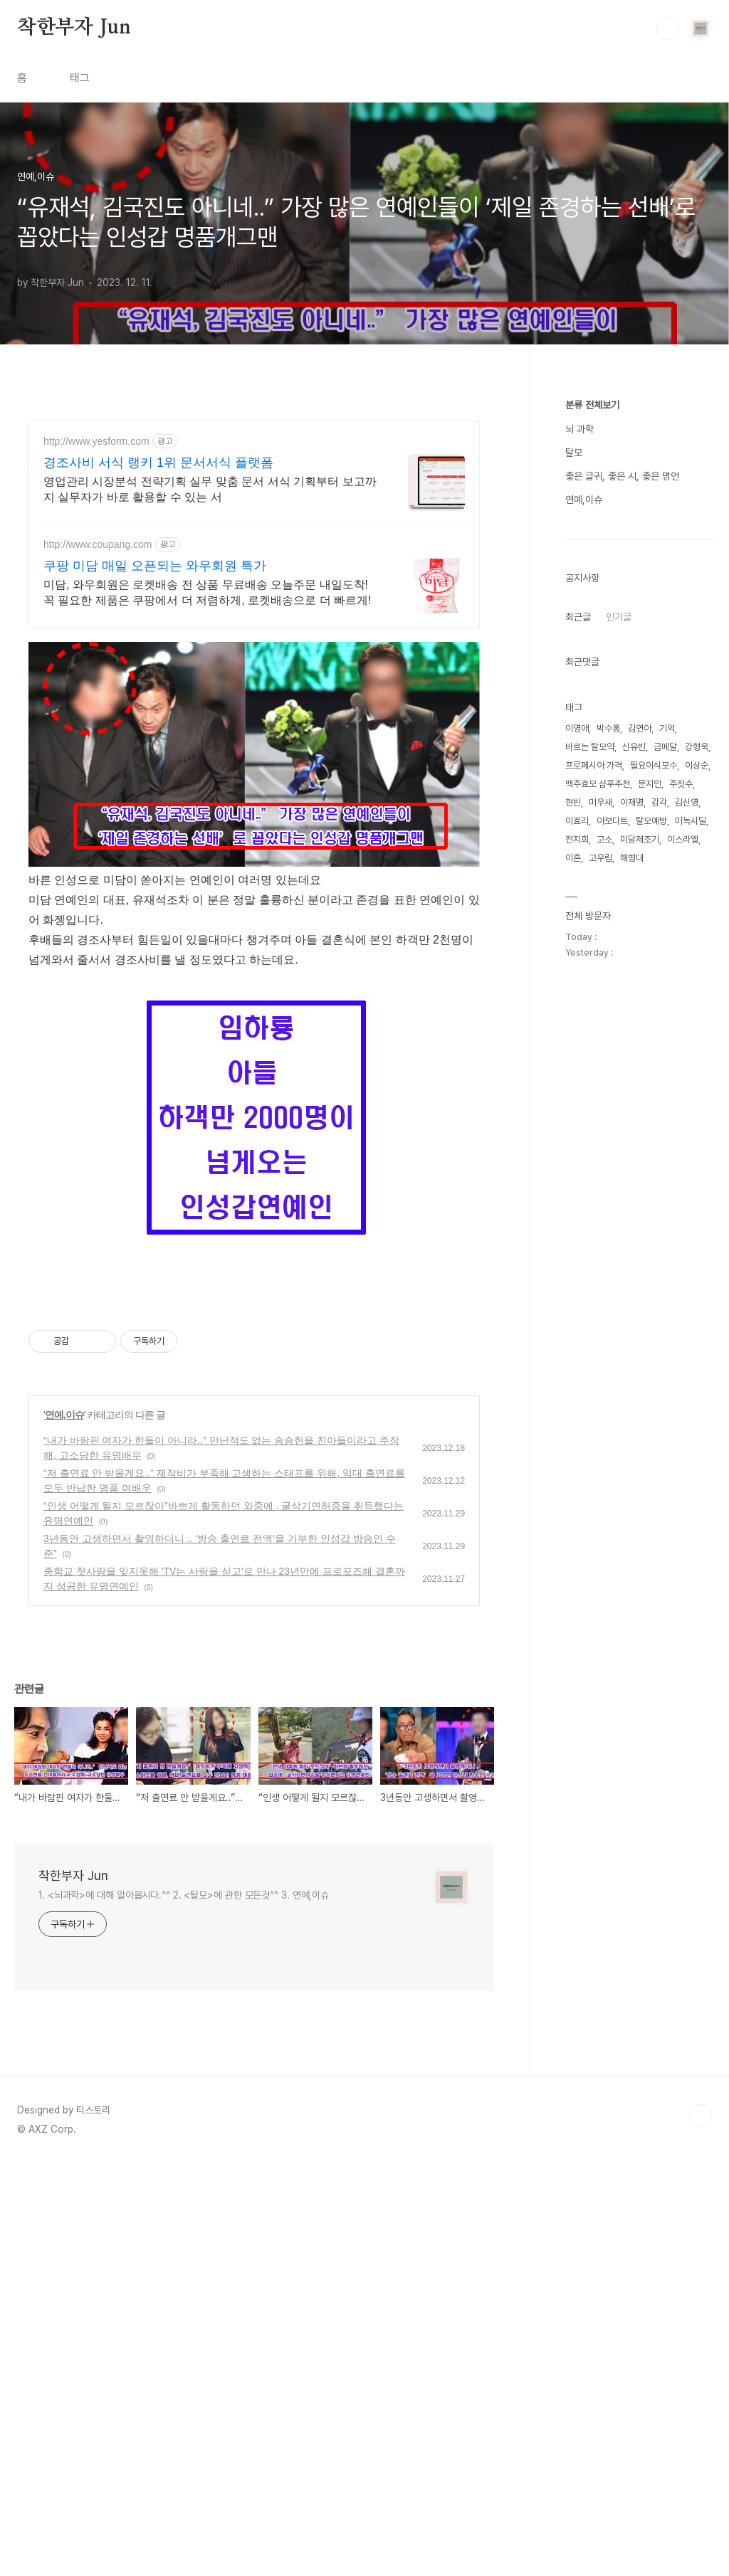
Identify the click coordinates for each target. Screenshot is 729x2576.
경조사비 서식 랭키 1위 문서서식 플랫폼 (158, 462)
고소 (604, 839)
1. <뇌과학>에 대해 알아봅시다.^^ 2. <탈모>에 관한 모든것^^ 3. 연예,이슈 (183, 2307)
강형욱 (696, 746)
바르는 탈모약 (589, 746)
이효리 (577, 820)
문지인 (649, 783)
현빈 (573, 802)
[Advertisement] (254, 741)
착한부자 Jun (73, 28)
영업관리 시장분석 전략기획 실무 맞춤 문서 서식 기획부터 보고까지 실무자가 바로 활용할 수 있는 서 (210, 489)
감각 (659, 802)
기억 (667, 728)
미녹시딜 (690, 820)
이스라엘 (682, 839)
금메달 (665, 746)
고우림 (600, 857)
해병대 (632, 857)
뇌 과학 (579, 429)
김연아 (639, 728)
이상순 (696, 765)
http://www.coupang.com (97, 544)
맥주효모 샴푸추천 (597, 783)
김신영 (686, 802)
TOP (700, 2528)
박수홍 (608, 728)
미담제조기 (639, 839)
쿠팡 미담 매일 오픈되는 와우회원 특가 (154, 566)
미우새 (600, 802)
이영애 (577, 728)
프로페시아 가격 (593, 765)
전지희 (577, 839)
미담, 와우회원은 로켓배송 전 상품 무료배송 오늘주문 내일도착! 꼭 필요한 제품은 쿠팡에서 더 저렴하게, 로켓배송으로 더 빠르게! (207, 592)
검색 (667, 28)
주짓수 (681, 783)
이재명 (632, 802)
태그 (80, 78)
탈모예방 (651, 820)
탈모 (573, 452)
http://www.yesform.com (96, 441)
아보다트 (612, 820)
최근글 (578, 617)
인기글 (618, 617)
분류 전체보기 (592, 405)
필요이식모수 (653, 765)
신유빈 (634, 746)
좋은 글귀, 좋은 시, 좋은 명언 (622, 476)
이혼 (573, 857)
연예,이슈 (64, 1827)
